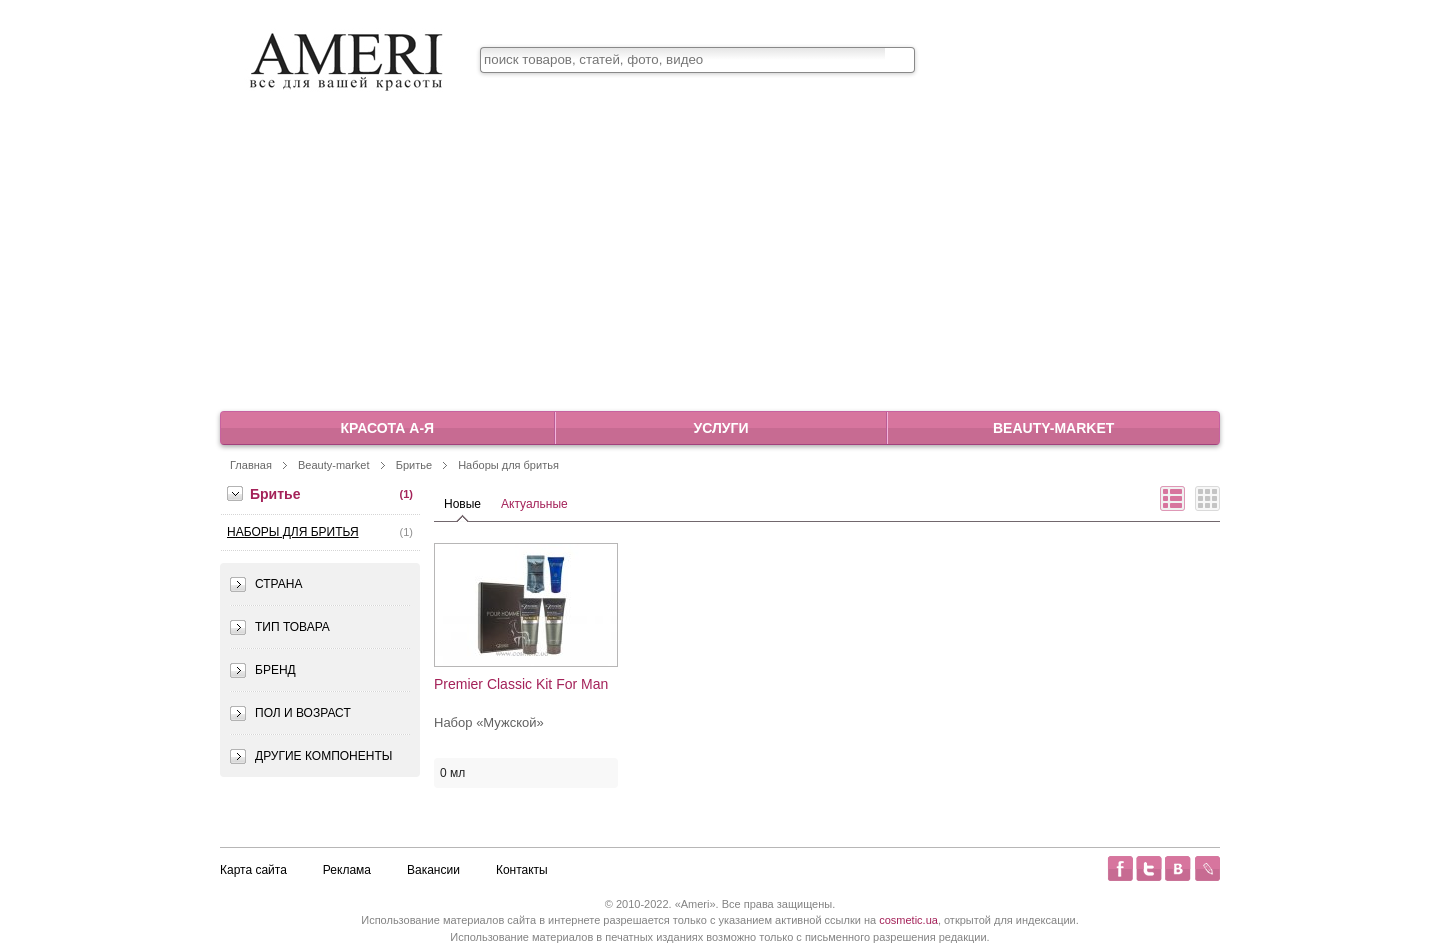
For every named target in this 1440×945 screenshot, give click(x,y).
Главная (251, 465)
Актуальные (534, 504)
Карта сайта (253, 870)
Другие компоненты (323, 756)
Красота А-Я (388, 428)
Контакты (522, 870)
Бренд (275, 670)
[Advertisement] (720, 259)
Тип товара (292, 627)
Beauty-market (1053, 428)
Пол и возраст (303, 713)
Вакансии (433, 870)
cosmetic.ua (908, 920)
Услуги (720, 428)
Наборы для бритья (508, 465)
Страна (278, 584)
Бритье (414, 465)
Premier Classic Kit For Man (521, 684)
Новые (462, 504)
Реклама (347, 870)
